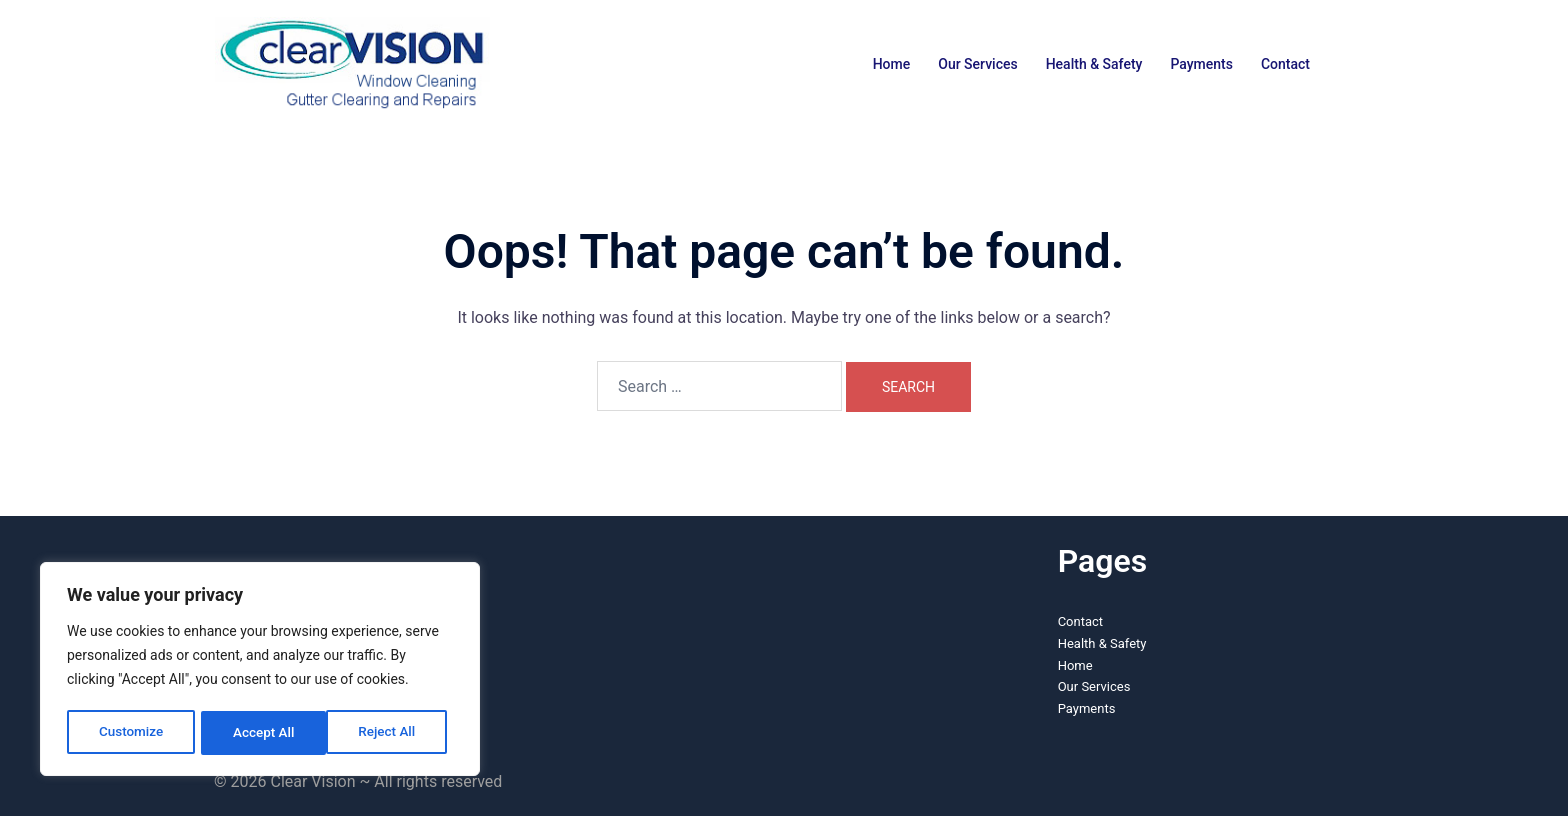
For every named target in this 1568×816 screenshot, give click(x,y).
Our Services (977, 64)
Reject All (261, 733)
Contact (1285, 64)
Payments (1201, 64)
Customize (130, 733)
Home (892, 64)
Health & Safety (1094, 64)
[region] (260, 671)
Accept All (391, 733)
